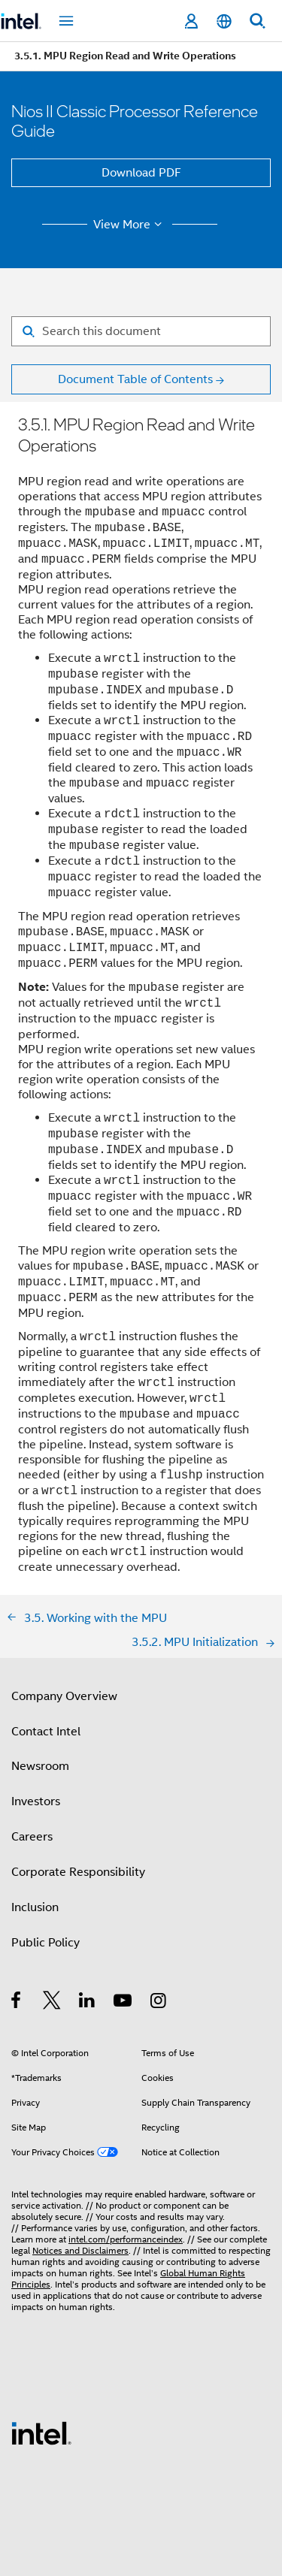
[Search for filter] (141, 331)
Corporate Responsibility (78, 1872)
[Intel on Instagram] (159, 2002)
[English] (224, 21)
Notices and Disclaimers (80, 2250)
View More (129, 224)
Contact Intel (45, 1731)
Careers (32, 1836)
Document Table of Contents (135, 379)
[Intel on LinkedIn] (87, 2002)
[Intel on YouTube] (123, 2002)
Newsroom (40, 1766)
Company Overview (64, 1696)
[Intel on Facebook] (17, 2002)
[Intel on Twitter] (52, 2002)
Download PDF (141, 172)
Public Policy (45, 1942)
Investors (35, 1801)
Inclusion (35, 1907)
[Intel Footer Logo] (41, 2432)
